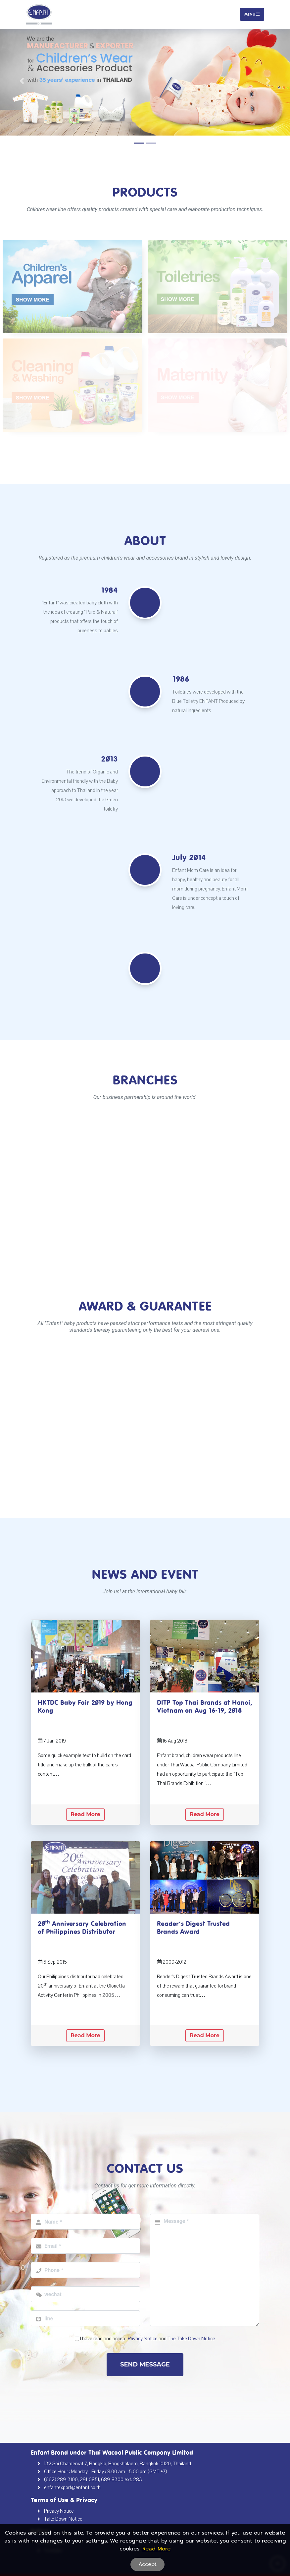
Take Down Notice (63, 2519)
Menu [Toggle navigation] (252, 14)
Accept (147, 2564)
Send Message (145, 2364)
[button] (21, 81)
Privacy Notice (59, 2511)
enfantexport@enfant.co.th (72, 2487)
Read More (85, 1814)
